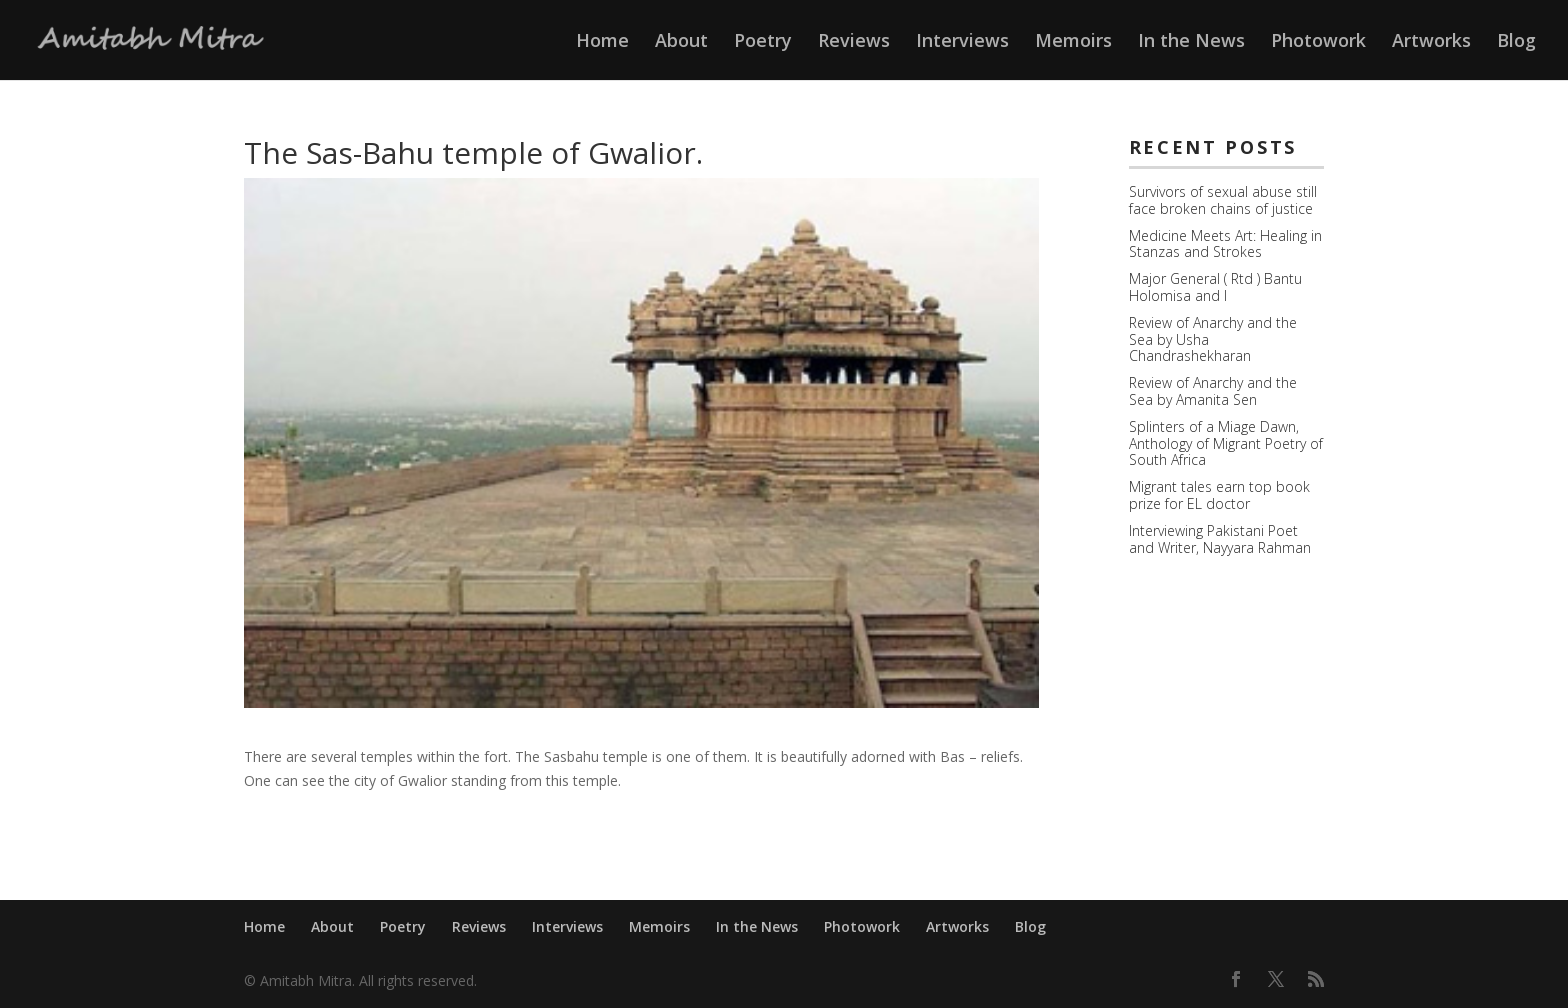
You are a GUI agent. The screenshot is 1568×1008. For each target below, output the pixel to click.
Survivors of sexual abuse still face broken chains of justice (1223, 200)
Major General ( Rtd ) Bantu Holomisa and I (1215, 287)
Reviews (854, 42)
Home (602, 42)
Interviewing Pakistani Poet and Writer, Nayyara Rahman (1220, 539)
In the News (1191, 42)
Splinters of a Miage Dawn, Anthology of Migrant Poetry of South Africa (1226, 443)
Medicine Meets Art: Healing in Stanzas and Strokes (1225, 244)
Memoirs (1073, 42)
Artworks (1431, 42)
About (681, 42)
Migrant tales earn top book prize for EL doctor (1219, 495)
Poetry (763, 42)
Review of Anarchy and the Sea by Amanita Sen (1213, 391)
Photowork (1318, 42)
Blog (1516, 42)
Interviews (962, 42)
